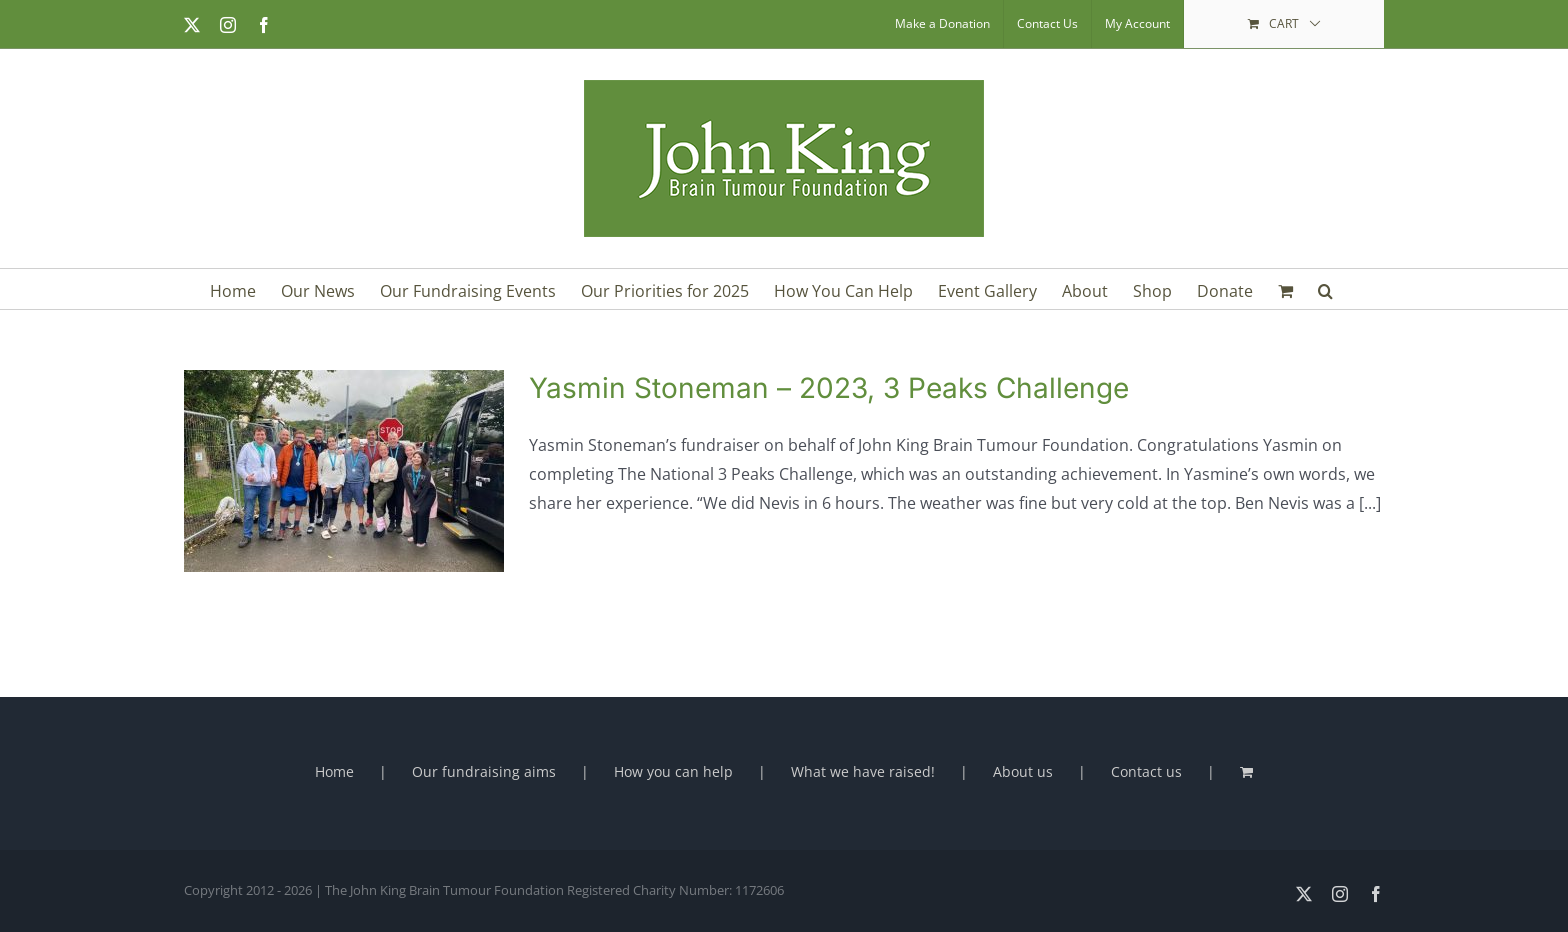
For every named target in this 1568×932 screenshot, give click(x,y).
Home (334, 771)
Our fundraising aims (484, 771)
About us (1023, 771)
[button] (1325, 289)
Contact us (1146, 771)
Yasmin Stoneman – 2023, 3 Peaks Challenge (829, 388)
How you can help (673, 771)
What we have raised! (863, 771)
